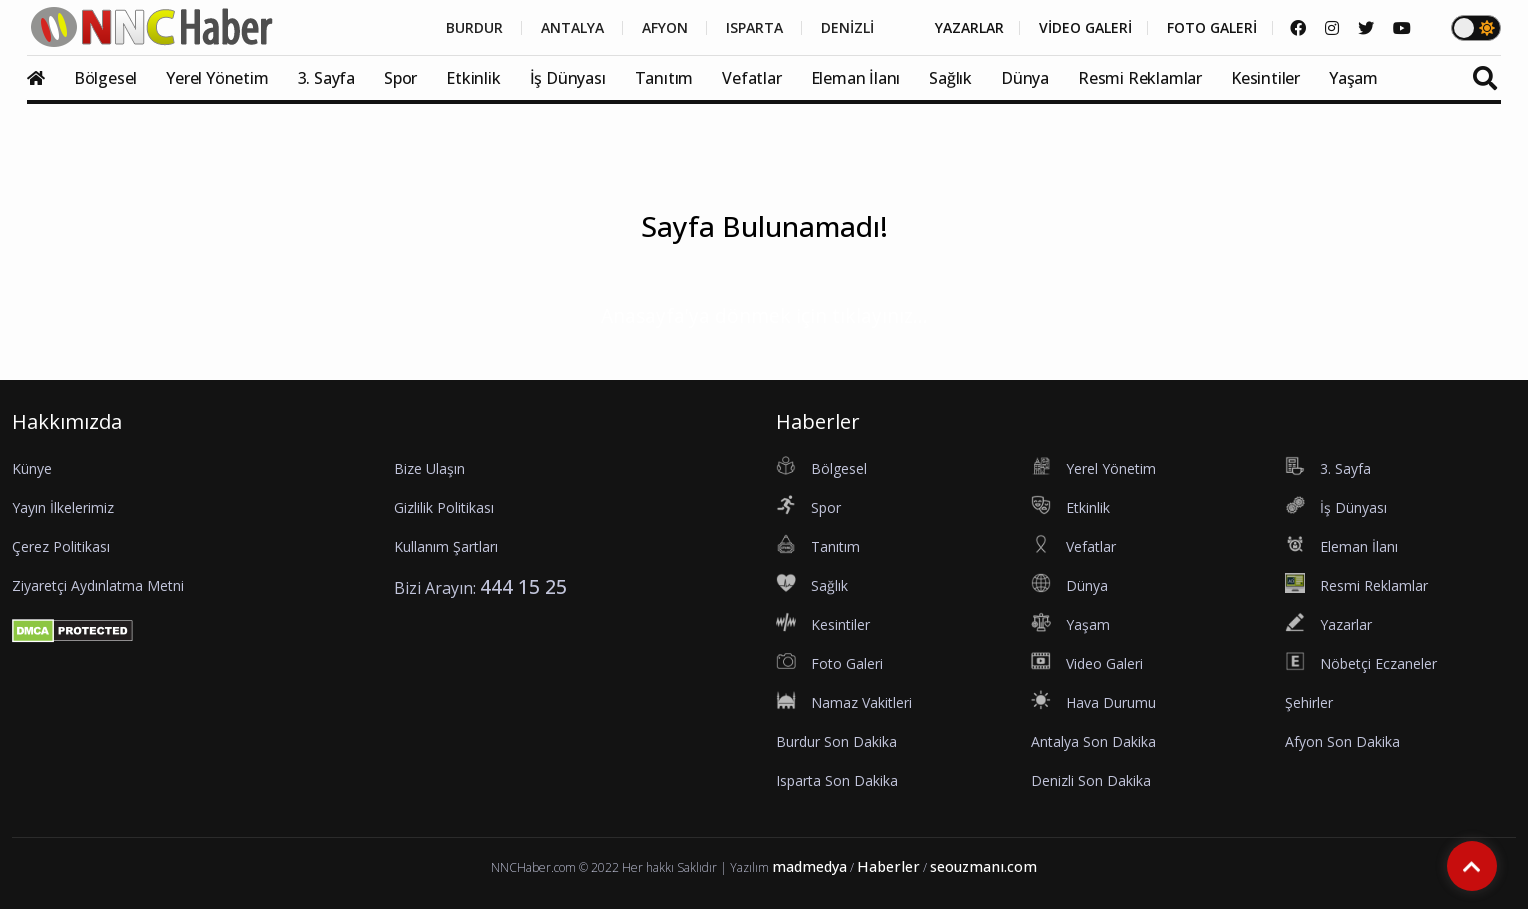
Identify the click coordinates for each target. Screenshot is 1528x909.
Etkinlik (473, 78)
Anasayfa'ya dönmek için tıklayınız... (764, 315)
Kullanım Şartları (446, 546)
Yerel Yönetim (217, 78)
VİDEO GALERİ (1085, 28)
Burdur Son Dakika (836, 741)
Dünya (1025, 78)
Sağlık (950, 78)
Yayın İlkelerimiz (63, 507)
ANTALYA (572, 28)
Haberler (888, 866)
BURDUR (474, 28)
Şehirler (1309, 702)
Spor (400, 78)
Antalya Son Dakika (1093, 741)
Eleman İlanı (856, 78)
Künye (32, 468)
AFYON (665, 28)
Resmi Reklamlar (1140, 78)
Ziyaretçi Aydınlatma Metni (98, 585)
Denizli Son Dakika (1091, 780)
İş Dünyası (568, 78)
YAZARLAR (969, 28)
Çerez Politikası (61, 546)
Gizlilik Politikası (444, 507)
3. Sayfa (326, 78)
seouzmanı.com (983, 866)
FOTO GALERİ (1212, 28)
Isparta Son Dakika (837, 780)
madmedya (809, 866)
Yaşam (1353, 78)
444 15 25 (523, 586)
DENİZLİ (847, 28)
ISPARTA (754, 28)
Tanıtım (664, 78)
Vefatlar (751, 78)
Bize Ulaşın (429, 468)
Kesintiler (1265, 78)
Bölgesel (105, 78)
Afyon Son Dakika (1342, 741)
